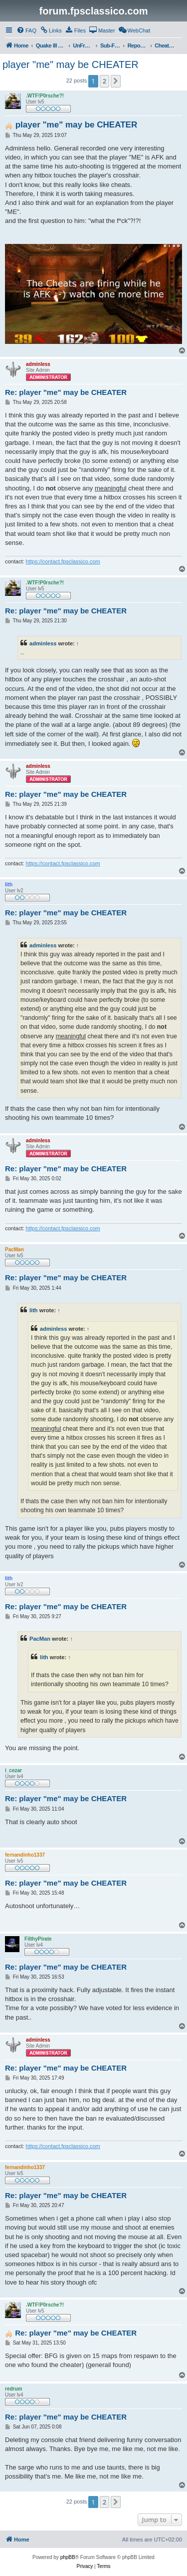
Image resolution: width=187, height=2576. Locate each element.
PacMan (39, 1639)
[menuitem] (26, 30)
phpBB (67, 2557)
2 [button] (104, 80)
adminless (42, 643)
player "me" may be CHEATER (70, 64)
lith (33, 1310)
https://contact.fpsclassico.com (63, 561)
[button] (116, 81)
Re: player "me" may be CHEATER (66, 392)
